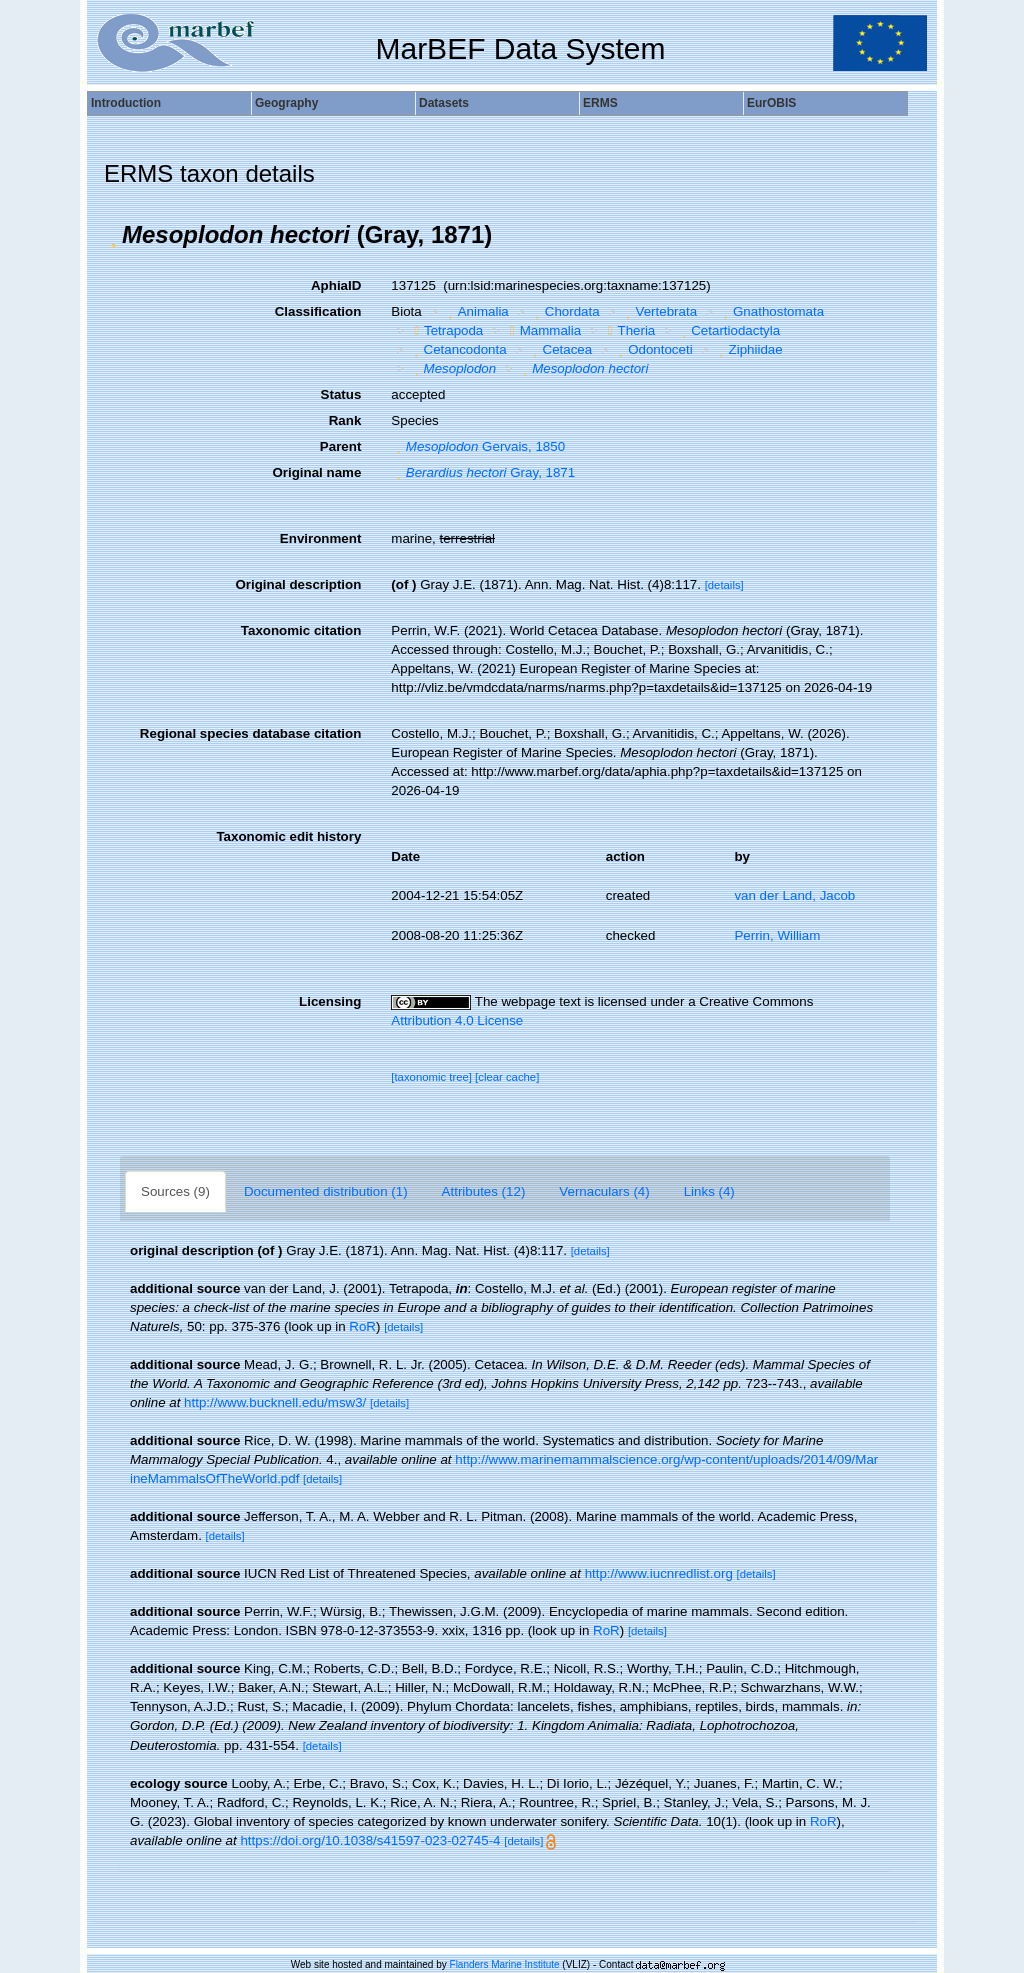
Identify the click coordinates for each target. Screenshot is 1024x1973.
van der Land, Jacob (794, 895)
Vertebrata (659, 311)
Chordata (564, 311)
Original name (316, 472)
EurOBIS (771, 103)
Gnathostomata (772, 311)
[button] (113, 235)
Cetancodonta (457, 349)
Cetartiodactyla (728, 330)
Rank (345, 420)
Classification (318, 311)
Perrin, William (777, 935)
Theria (629, 330)
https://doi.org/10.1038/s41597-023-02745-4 (370, 1840)
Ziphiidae (748, 349)
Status (341, 394)
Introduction (126, 103)
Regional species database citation (250, 733)
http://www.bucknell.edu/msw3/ (275, 1402)
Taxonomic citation (301, 630)
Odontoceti (653, 349)
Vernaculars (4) (604, 1191)
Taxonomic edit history (288, 836)
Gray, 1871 (483, 472)
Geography (286, 103)
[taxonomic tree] (431, 1077)
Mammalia (543, 330)
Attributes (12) (484, 1191)
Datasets (444, 103)
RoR (362, 1326)
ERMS (600, 103)
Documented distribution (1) (326, 1191)
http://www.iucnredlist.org (659, 1573)
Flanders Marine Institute (505, 1964)
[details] (724, 585)
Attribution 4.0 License (457, 1020)
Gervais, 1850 (478, 446)
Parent (340, 446)
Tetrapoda (446, 330)
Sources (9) (175, 1191)
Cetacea (560, 349)
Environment (320, 538)
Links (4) (709, 1191)
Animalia (476, 311)
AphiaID (336, 285)
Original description (298, 584)
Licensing (330, 1001)
